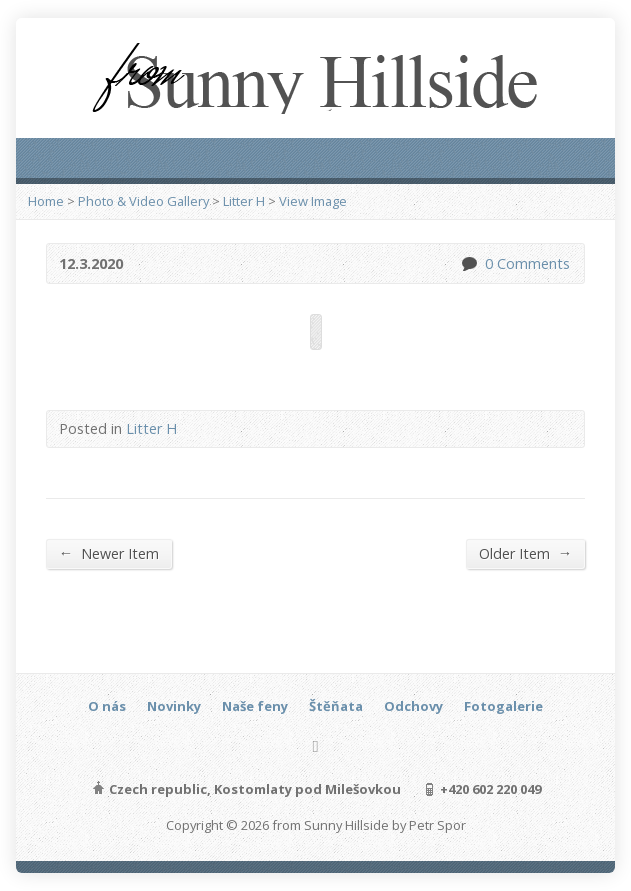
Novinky (174, 706)
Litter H (244, 201)
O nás (107, 706)
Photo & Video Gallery (143, 201)
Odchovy (413, 706)
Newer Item (109, 553)
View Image (313, 201)
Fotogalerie (503, 706)
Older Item (525, 553)
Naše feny (255, 706)
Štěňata (336, 706)
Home (46, 201)
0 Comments (468, 263)
